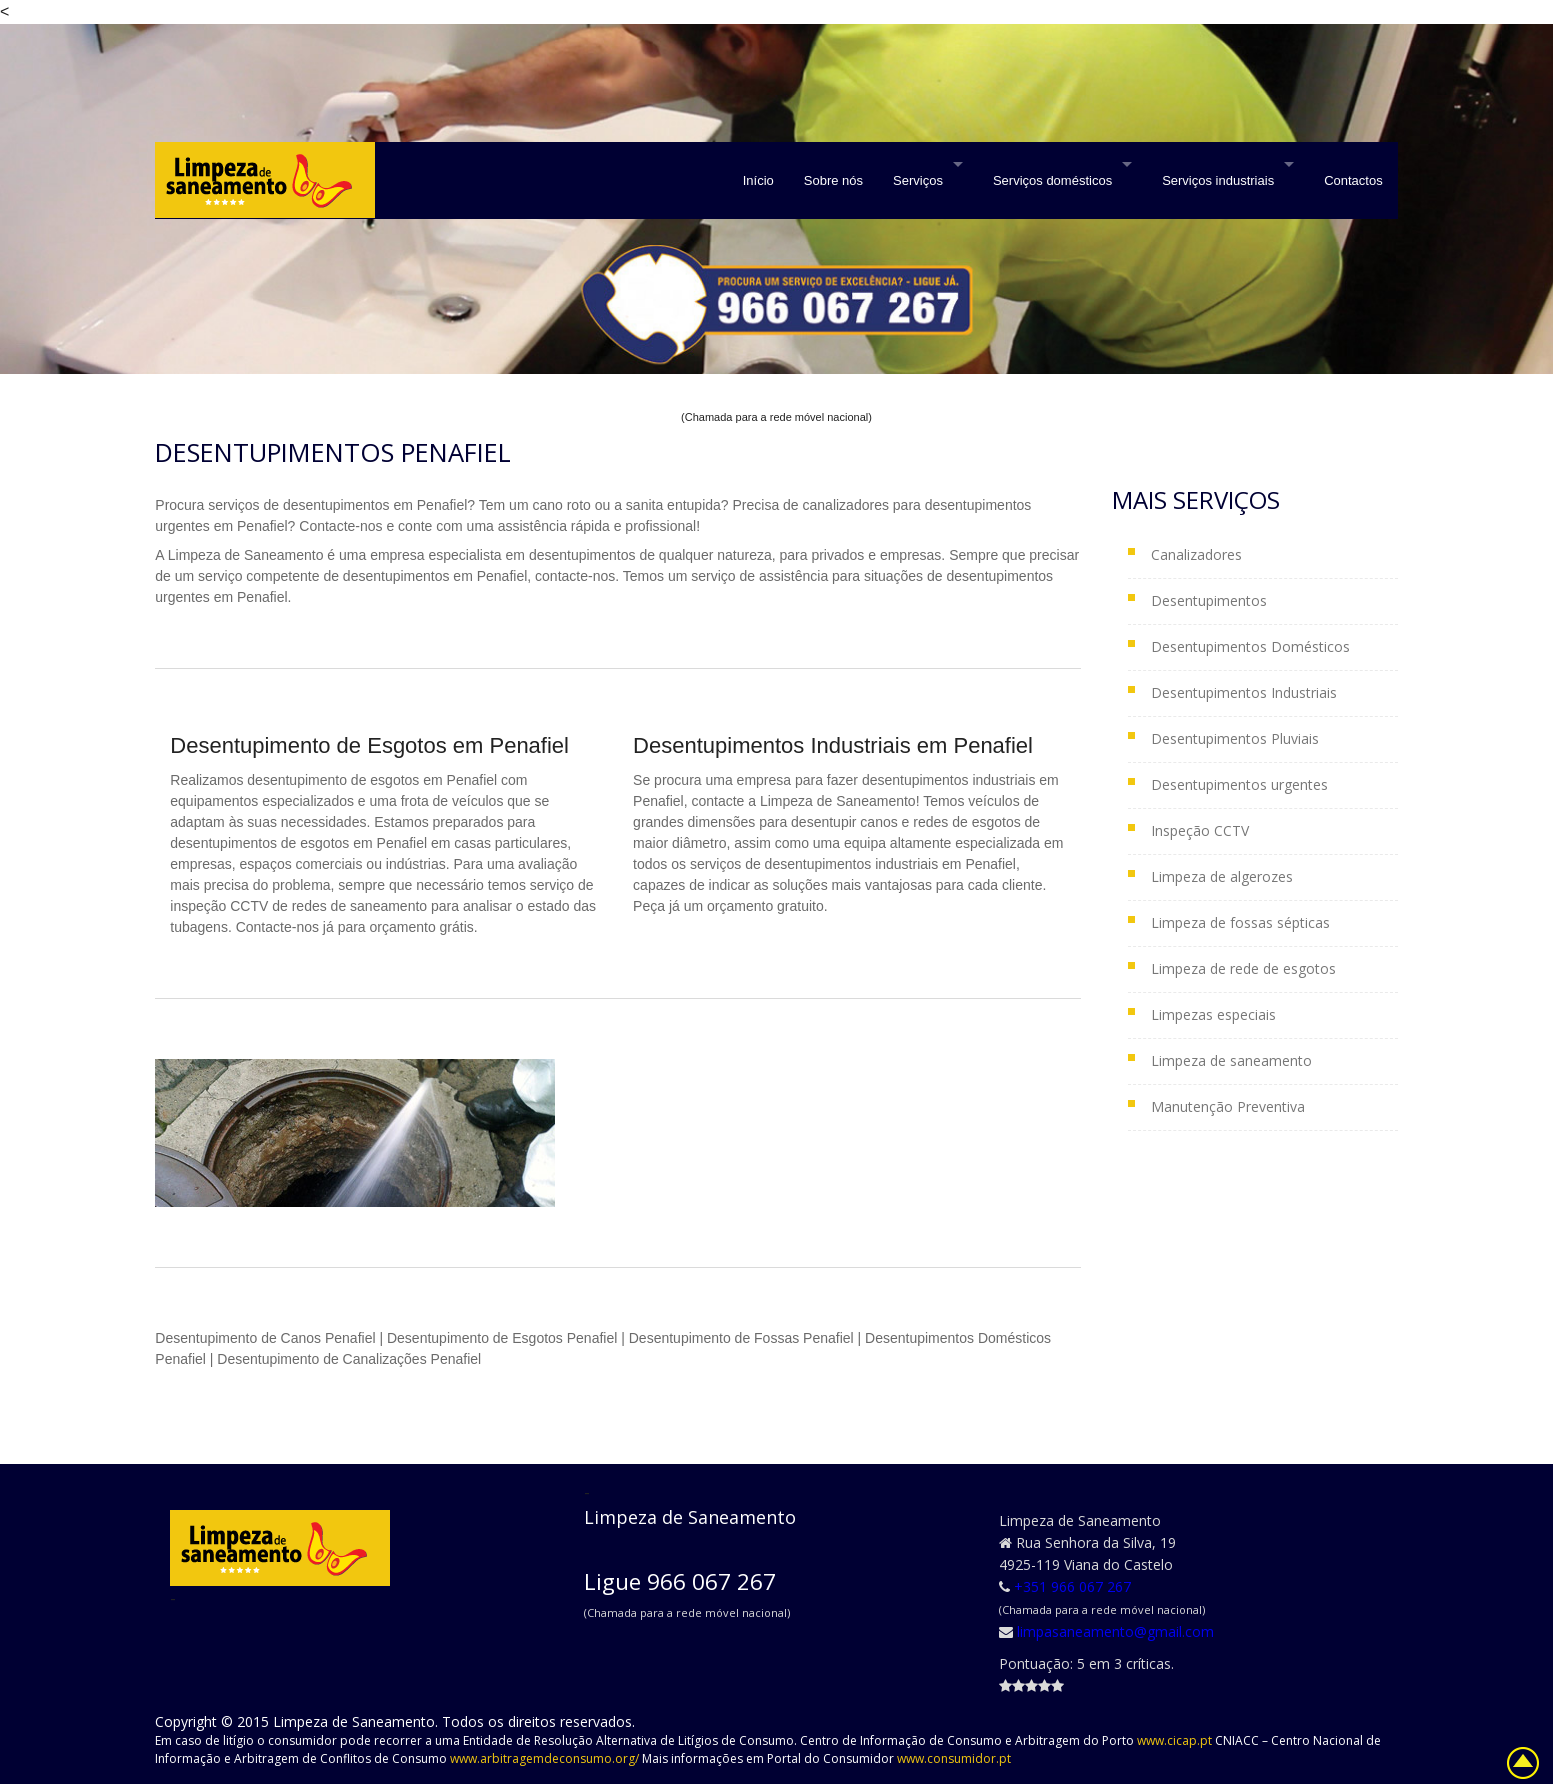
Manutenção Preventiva (1228, 1106)
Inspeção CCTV (1200, 830)
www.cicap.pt (1176, 1740)
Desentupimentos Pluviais (1235, 738)
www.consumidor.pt (954, 1758)
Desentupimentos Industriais (1244, 692)
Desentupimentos (1209, 600)
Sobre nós (833, 180)
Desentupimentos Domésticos (1250, 646)
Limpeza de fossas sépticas (1240, 922)
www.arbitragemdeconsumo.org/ (546, 1758)
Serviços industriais (1218, 180)
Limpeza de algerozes (1222, 876)
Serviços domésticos (1052, 180)
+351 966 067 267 (1072, 1586)
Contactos (1353, 180)
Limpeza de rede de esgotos (1243, 968)
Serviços (918, 180)
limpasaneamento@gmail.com (1115, 1631)
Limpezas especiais (1213, 1014)
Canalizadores (1196, 554)
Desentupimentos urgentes (1239, 784)
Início (758, 180)
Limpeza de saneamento (1231, 1060)
